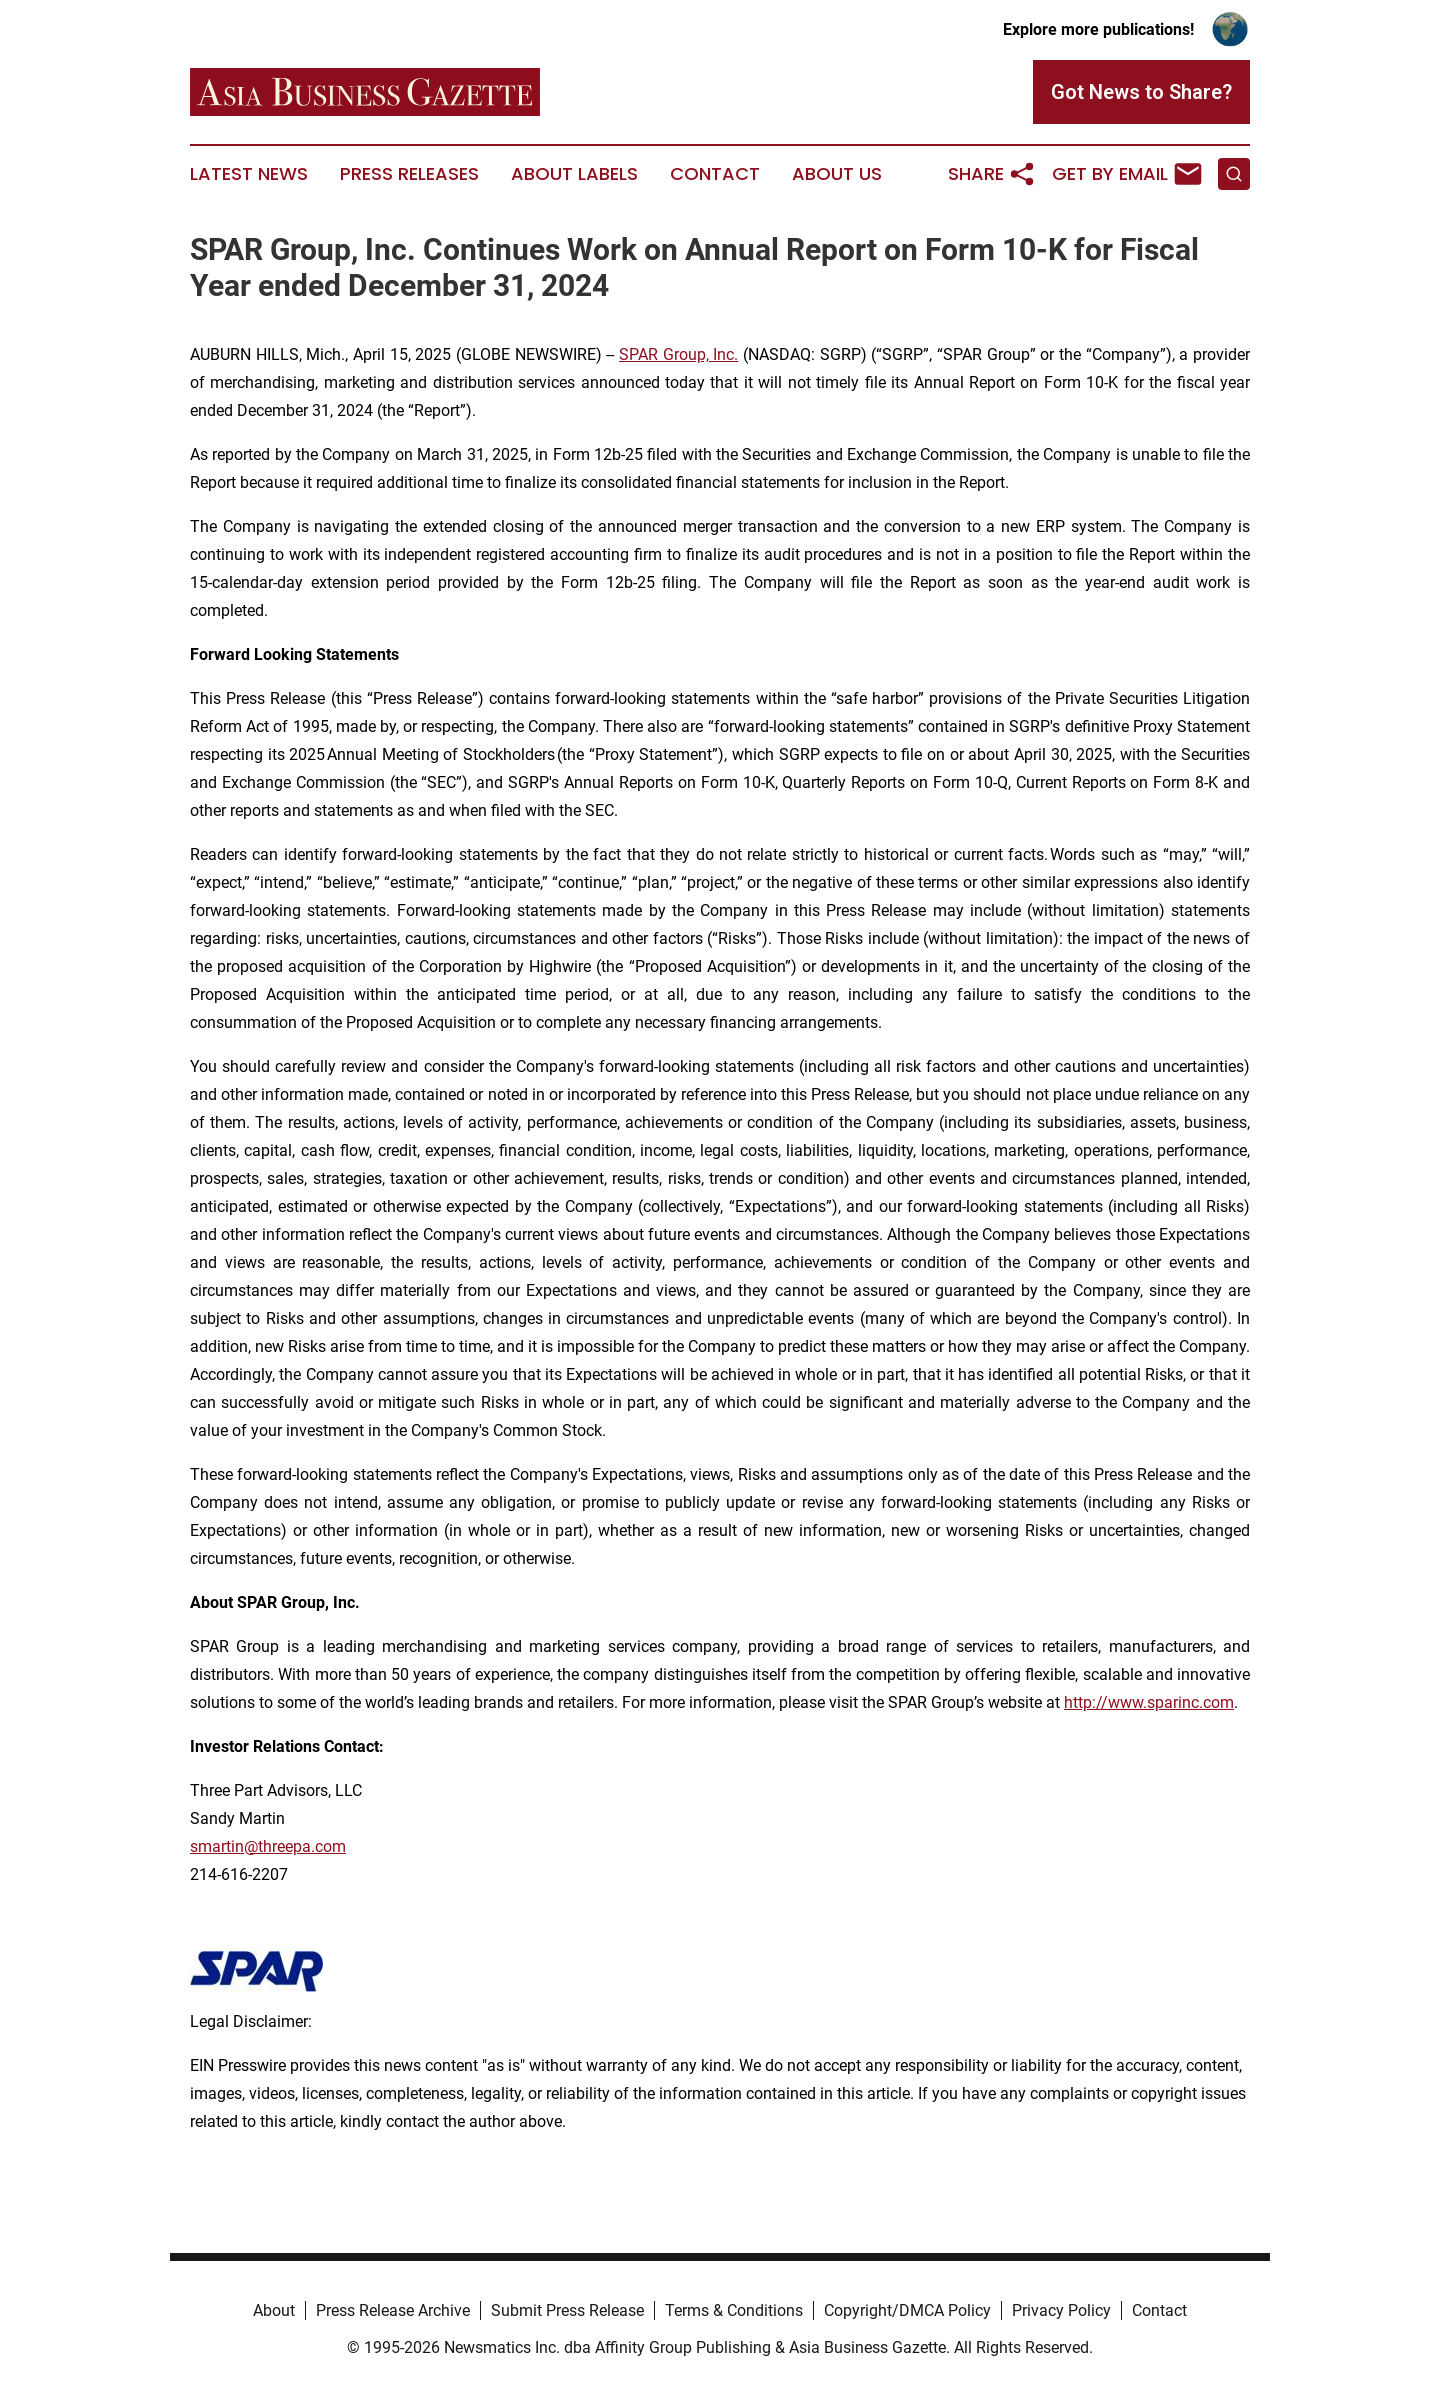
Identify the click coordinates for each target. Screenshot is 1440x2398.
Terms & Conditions (734, 2310)
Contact (715, 174)
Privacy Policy (1061, 2310)
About (274, 2310)
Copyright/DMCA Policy (907, 2310)
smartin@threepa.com (268, 1846)
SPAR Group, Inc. (678, 354)
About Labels (574, 174)
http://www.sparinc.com (1149, 1702)
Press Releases (409, 174)
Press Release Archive (393, 2310)
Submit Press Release (567, 2310)
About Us (837, 174)
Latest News (249, 174)
